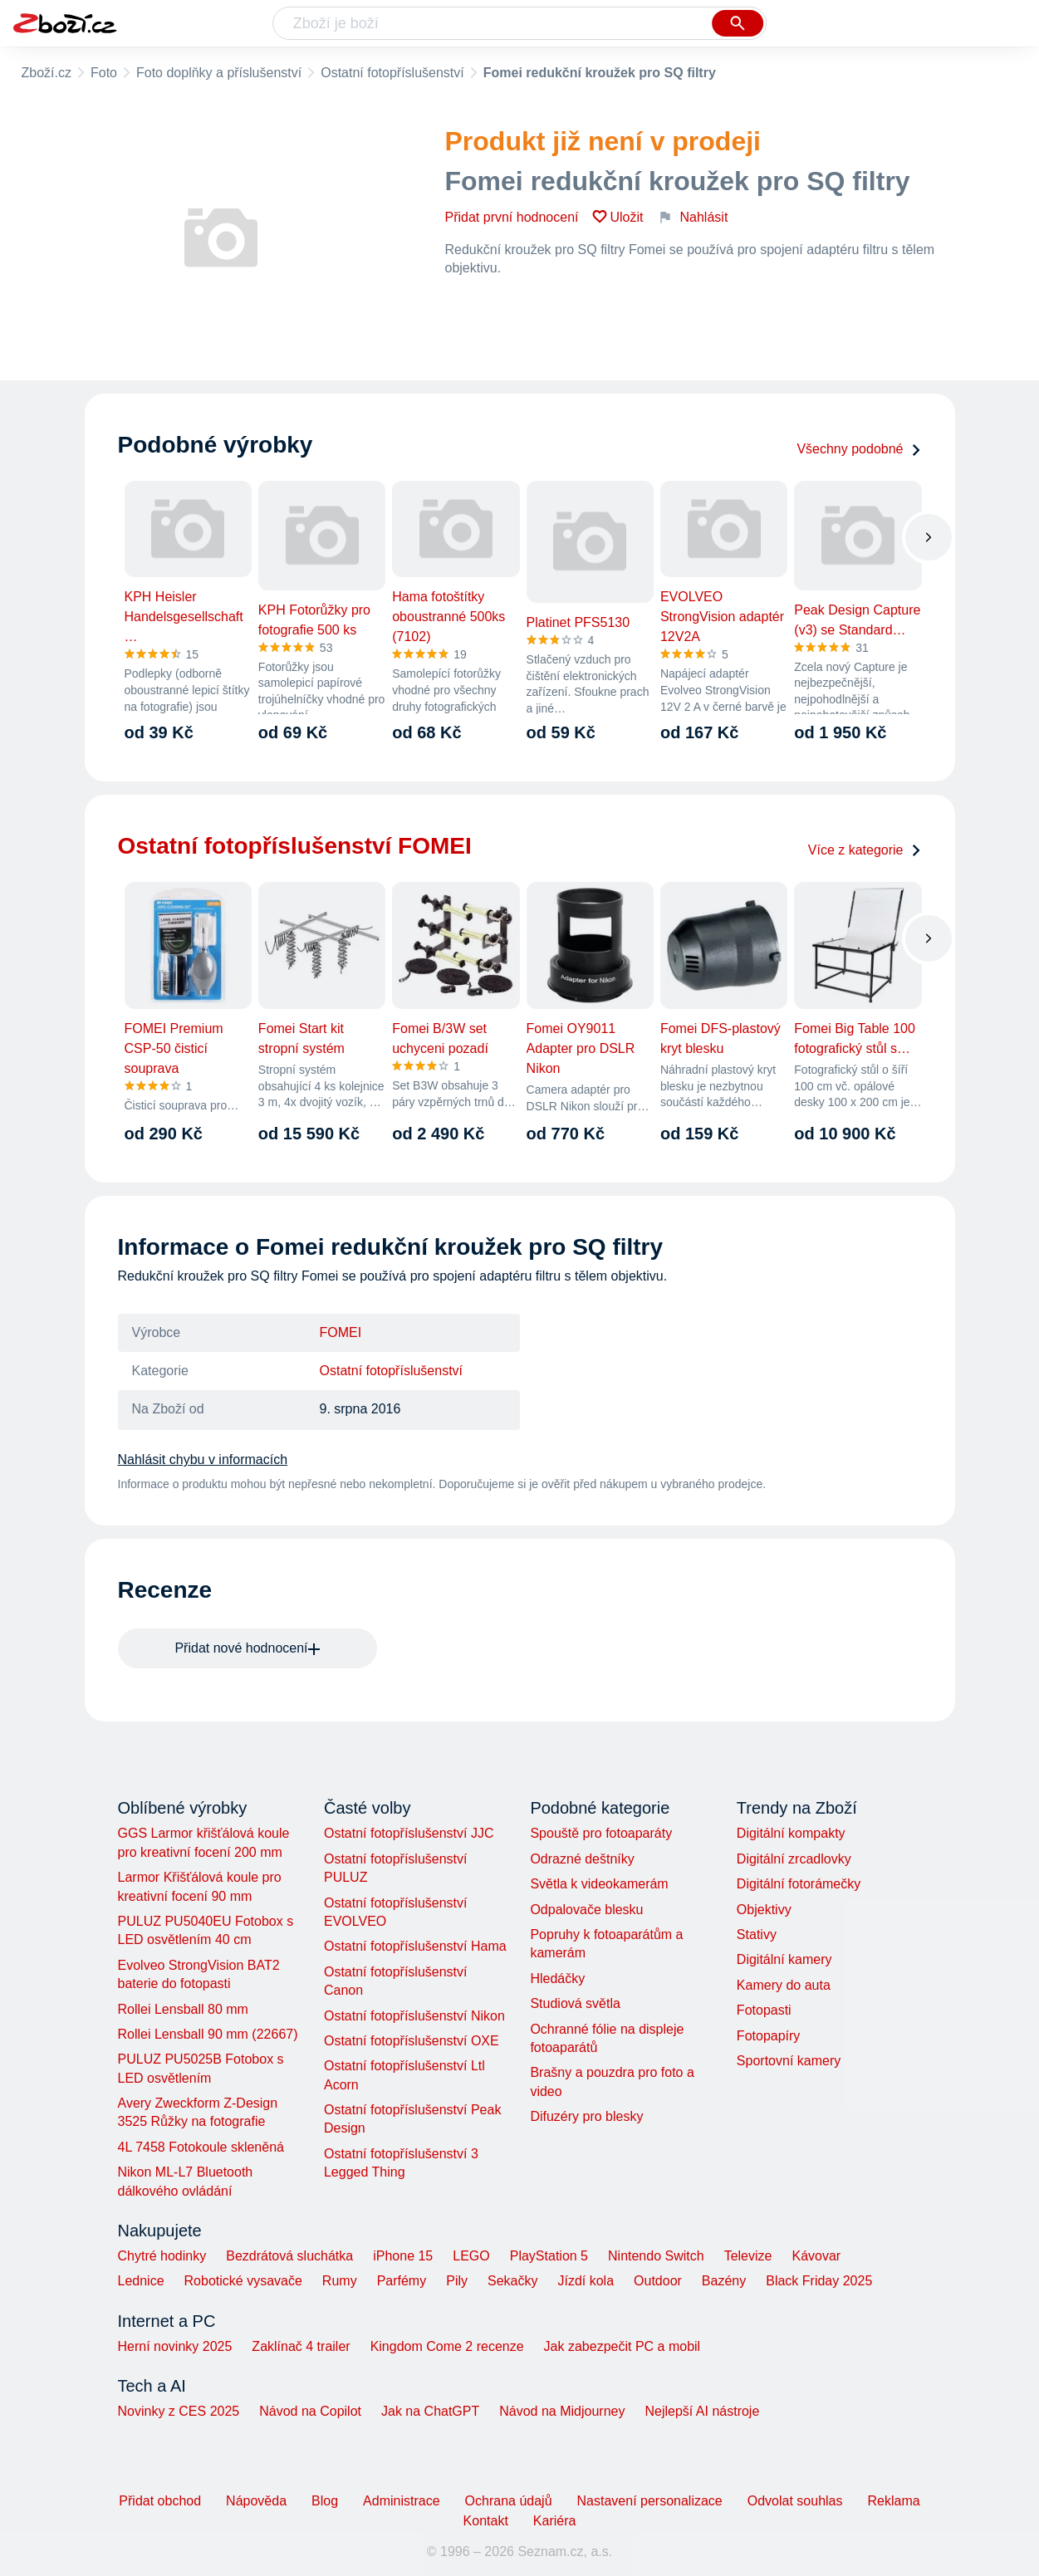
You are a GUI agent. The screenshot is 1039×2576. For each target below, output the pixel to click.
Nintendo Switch (656, 2256)
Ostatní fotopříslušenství (392, 73)
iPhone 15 (403, 2256)
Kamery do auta (784, 1985)
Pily (457, 2281)
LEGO (471, 2256)
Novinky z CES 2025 (179, 2411)
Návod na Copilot (310, 2411)
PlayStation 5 (549, 2256)
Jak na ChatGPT (430, 2411)
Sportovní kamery (789, 2061)
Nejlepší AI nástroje (701, 2411)
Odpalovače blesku (586, 1910)
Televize (748, 2256)
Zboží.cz (46, 73)
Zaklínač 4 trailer (301, 2346)
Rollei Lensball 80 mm (183, 2009)
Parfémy (402, 2281)
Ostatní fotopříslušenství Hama (415, 1946)
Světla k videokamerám (599, 1884)
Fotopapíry (768, 2036)
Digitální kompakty (791, 1833)
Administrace (401, 2501)
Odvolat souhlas (795, 2501)
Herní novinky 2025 (175, 2346)
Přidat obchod (160, 2501)
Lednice (141, 2281)
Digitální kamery (784, 1959)
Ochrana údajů (508, 2501)
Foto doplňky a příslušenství (218, 73)
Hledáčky (557, 1978)
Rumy (339, 2281)
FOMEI (341, 1332)
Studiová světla (575, 2003)
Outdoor (658, 2281)
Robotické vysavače (243, 2281)
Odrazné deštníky (582, 1859)
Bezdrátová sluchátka (289, 2256)
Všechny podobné (858, 449)
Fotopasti (764, 2010)
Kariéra (554, 2521)
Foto (104, 73)
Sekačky (512, 2281)
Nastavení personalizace (650, 2501)
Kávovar (816, 2256)
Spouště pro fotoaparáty (601, 1833)
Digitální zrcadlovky (794, 1859)
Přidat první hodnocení (512, 217)
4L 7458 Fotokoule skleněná (201, 2147)
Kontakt (485, 2521)
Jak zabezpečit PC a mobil (622, 2346)
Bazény (724, 2281)
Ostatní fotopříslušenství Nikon (414, 2016)
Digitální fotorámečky (798, 1884)
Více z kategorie (865, 850)
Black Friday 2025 (819, 2281)
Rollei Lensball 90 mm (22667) (208, 2034)
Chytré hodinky (162, 2256)
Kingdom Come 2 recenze (447, 2346)
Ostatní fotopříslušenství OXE (411, 2041)
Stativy (757, 1934)
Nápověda (256, 2501)
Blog (324, 2501)
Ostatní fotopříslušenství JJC (409, 1833)
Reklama (893, 2501)
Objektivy (764, 1910)
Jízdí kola (585, 2281)
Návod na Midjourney (562, 2411)
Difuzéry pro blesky (586, 2116)
